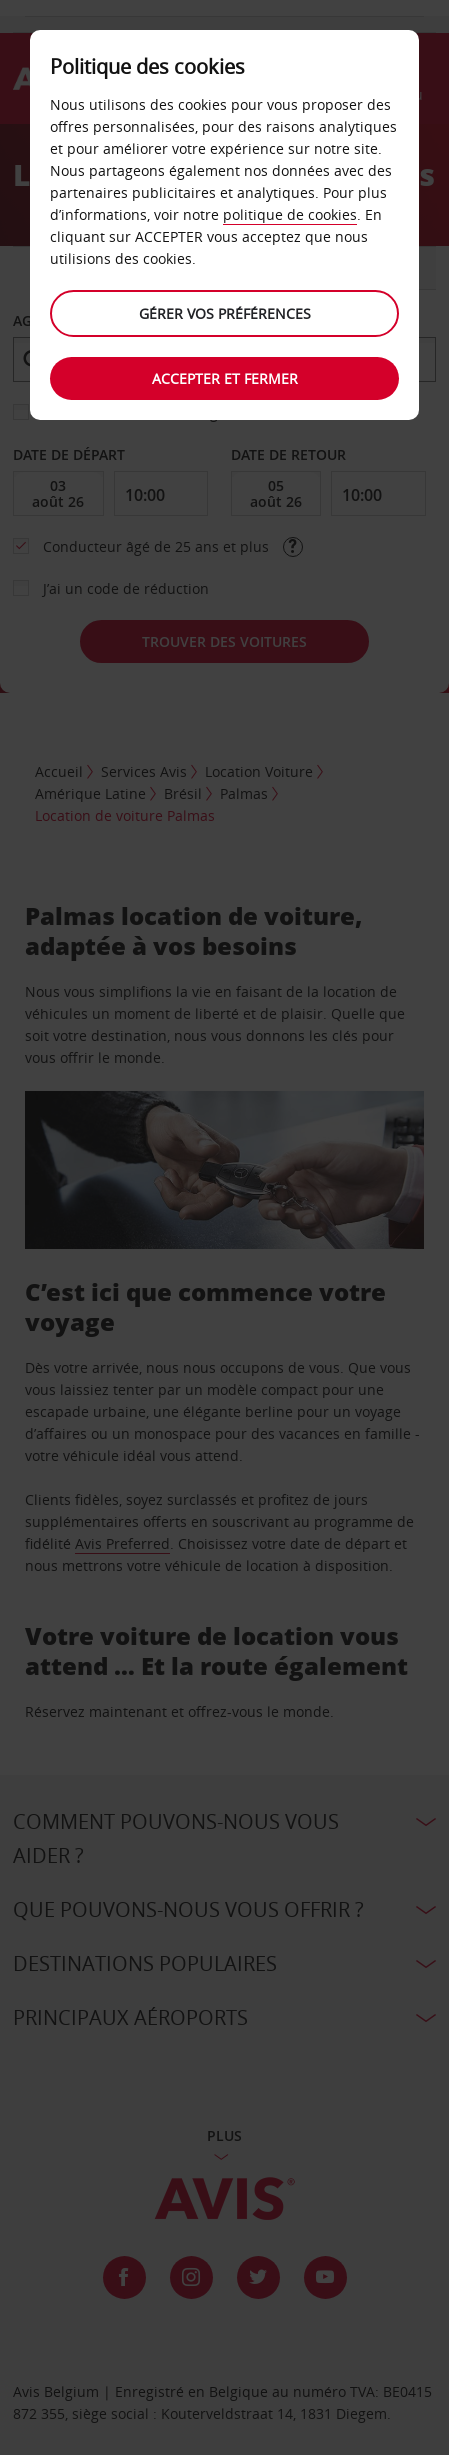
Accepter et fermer (225, 378)
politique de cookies (290, 214)
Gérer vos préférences (225, 313)
